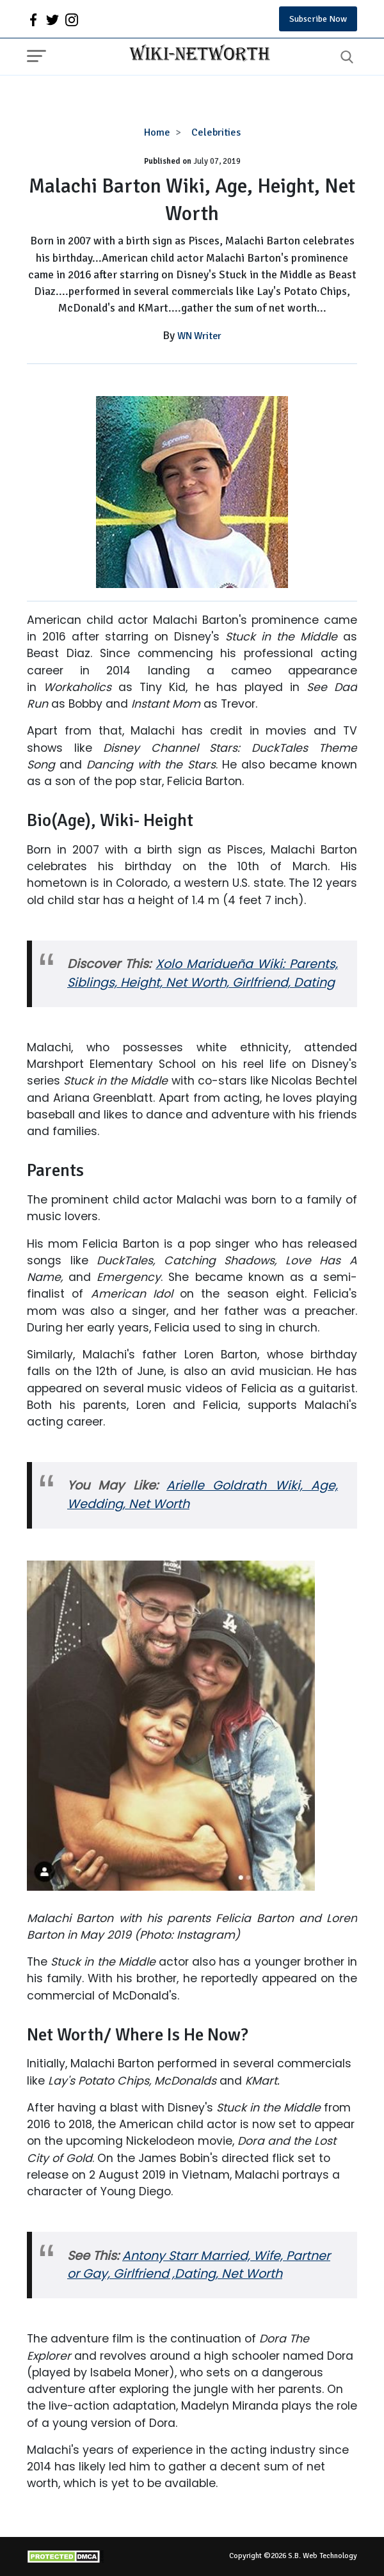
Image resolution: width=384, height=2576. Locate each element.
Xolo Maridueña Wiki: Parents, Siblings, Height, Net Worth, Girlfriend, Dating (202, 973)
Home (157, 132)
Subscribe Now (318, 18)
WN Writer (199, 336)
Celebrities (216, 132)
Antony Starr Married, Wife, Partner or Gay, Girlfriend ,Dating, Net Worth (198, 2265)
